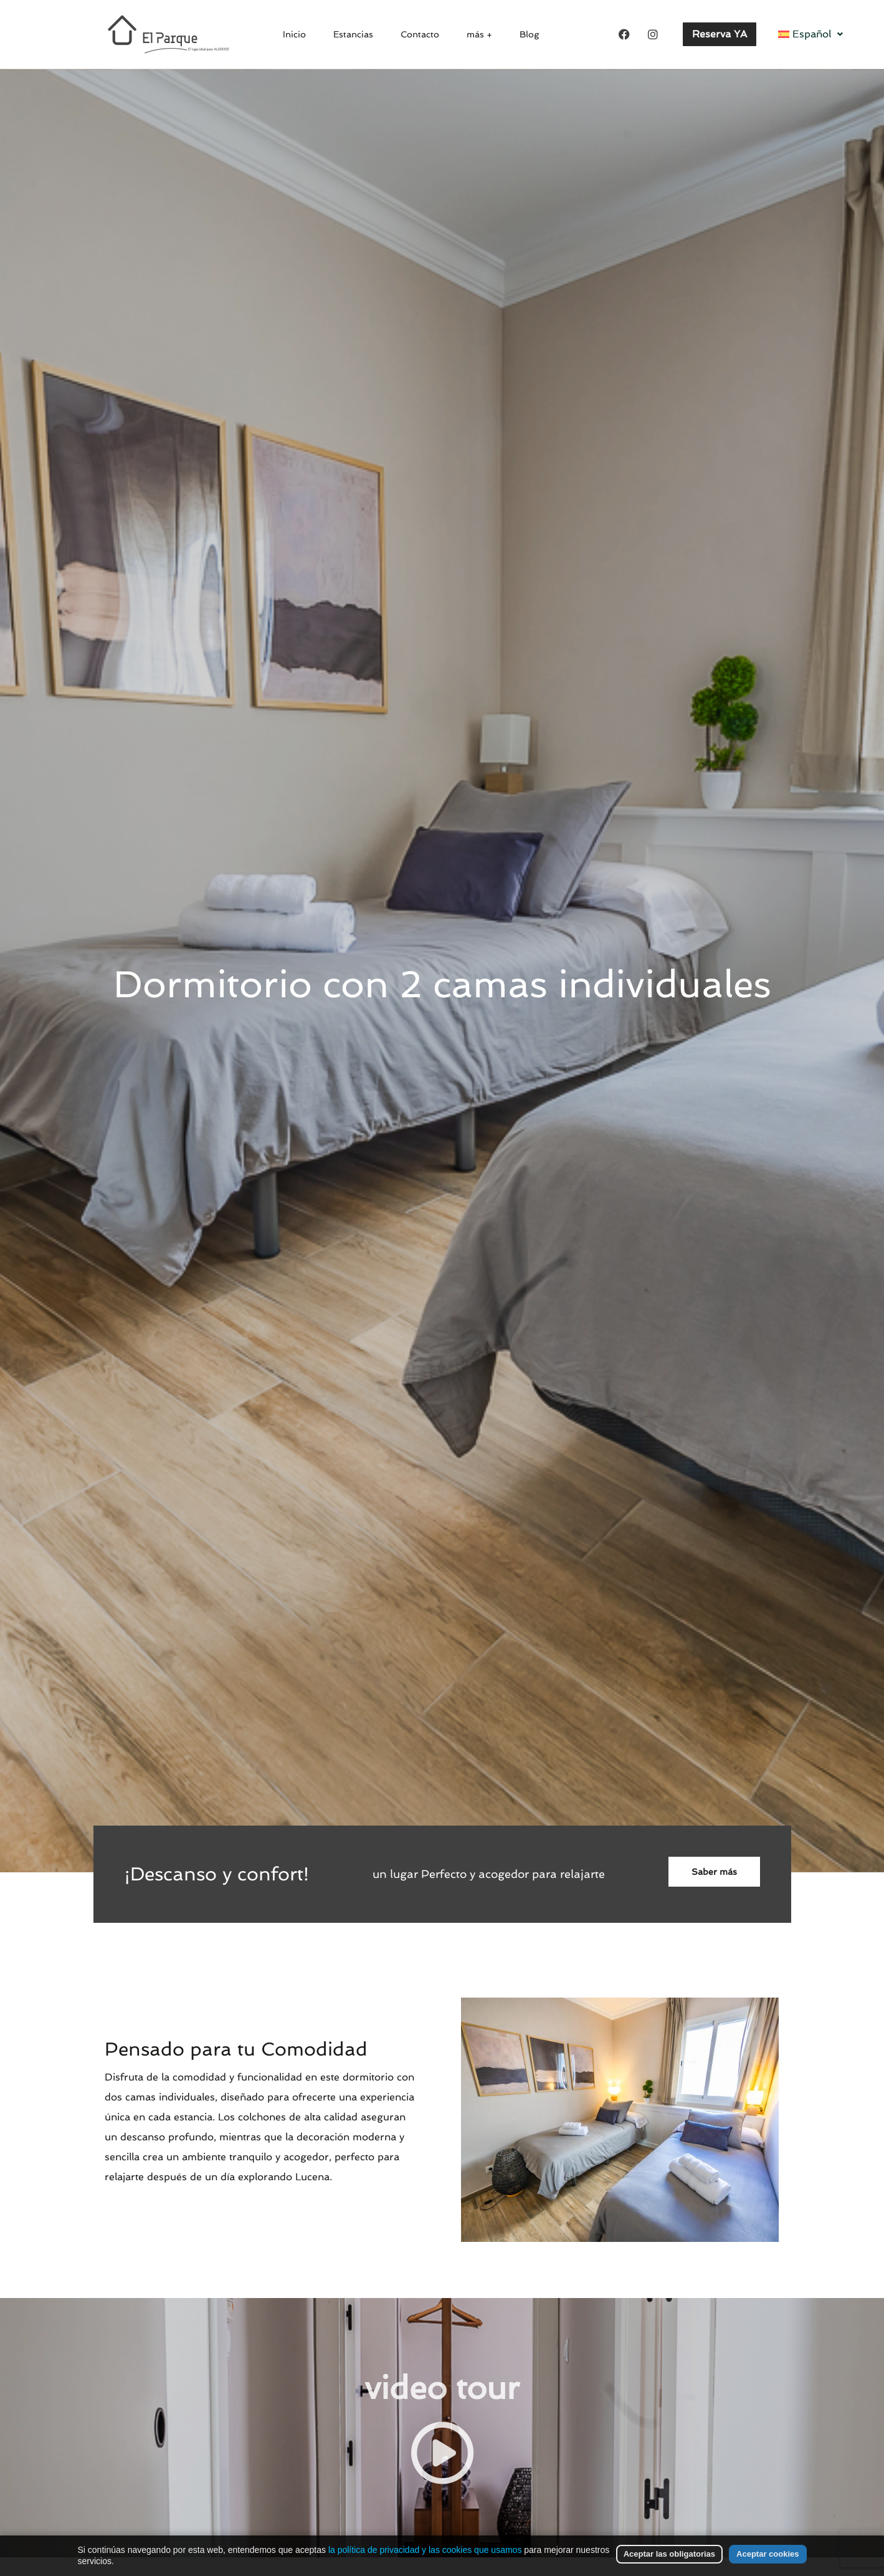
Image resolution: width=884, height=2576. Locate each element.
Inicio (303, 34)
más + (474, 34)
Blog (519, 34)
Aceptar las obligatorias (669, 2554)
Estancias (357, 34)
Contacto (419, 34)
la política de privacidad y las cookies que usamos (425, 2550)
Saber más (714, 1872)
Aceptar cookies (767, 2554)
